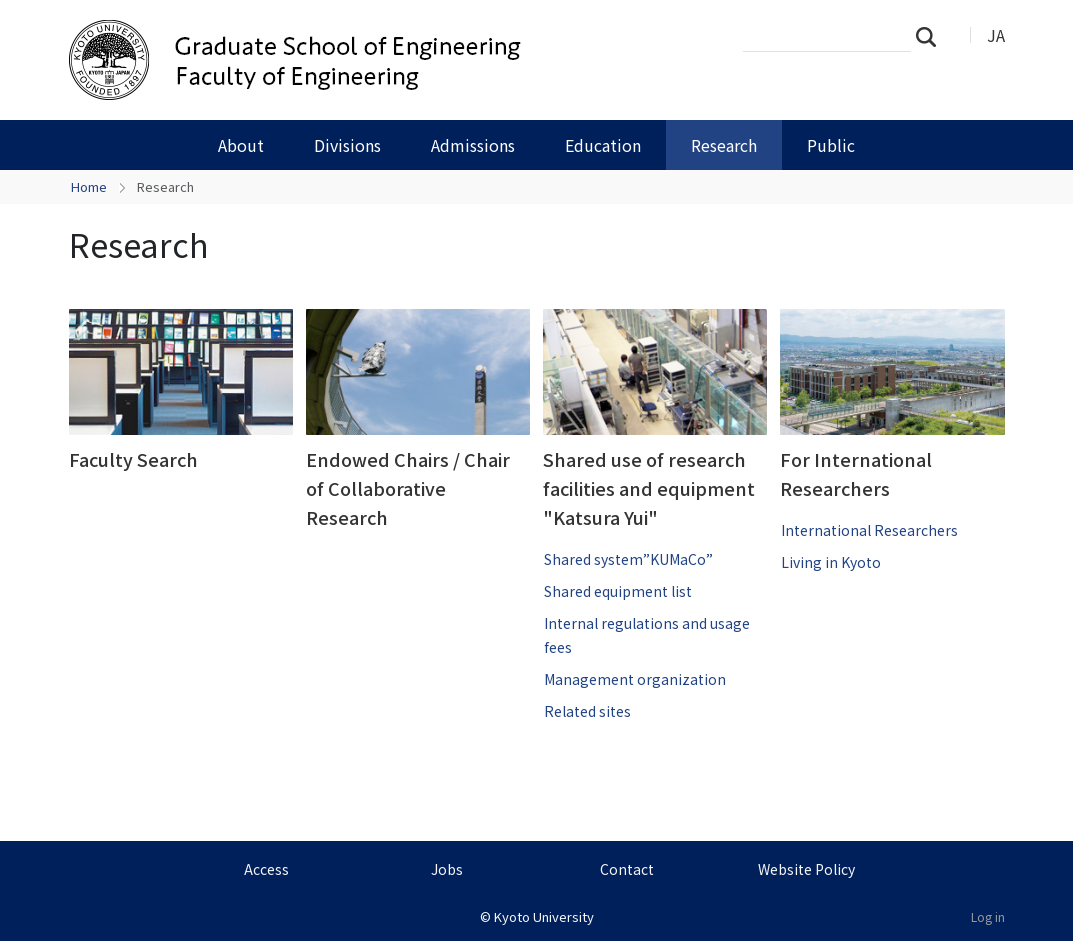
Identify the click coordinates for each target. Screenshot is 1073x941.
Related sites (587, 711)
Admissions (473, 145)
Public (831, 145)
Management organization (635, 679)
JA (996, 35)
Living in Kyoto (831, 562)
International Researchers (869, 530)
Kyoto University (544, 916)
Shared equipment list (618, 591)
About (241, 145)
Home (89, 186)
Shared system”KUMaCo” (628, 559)
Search (932, 36)
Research (724, 145)
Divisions (347, 145)
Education (603, 145)
